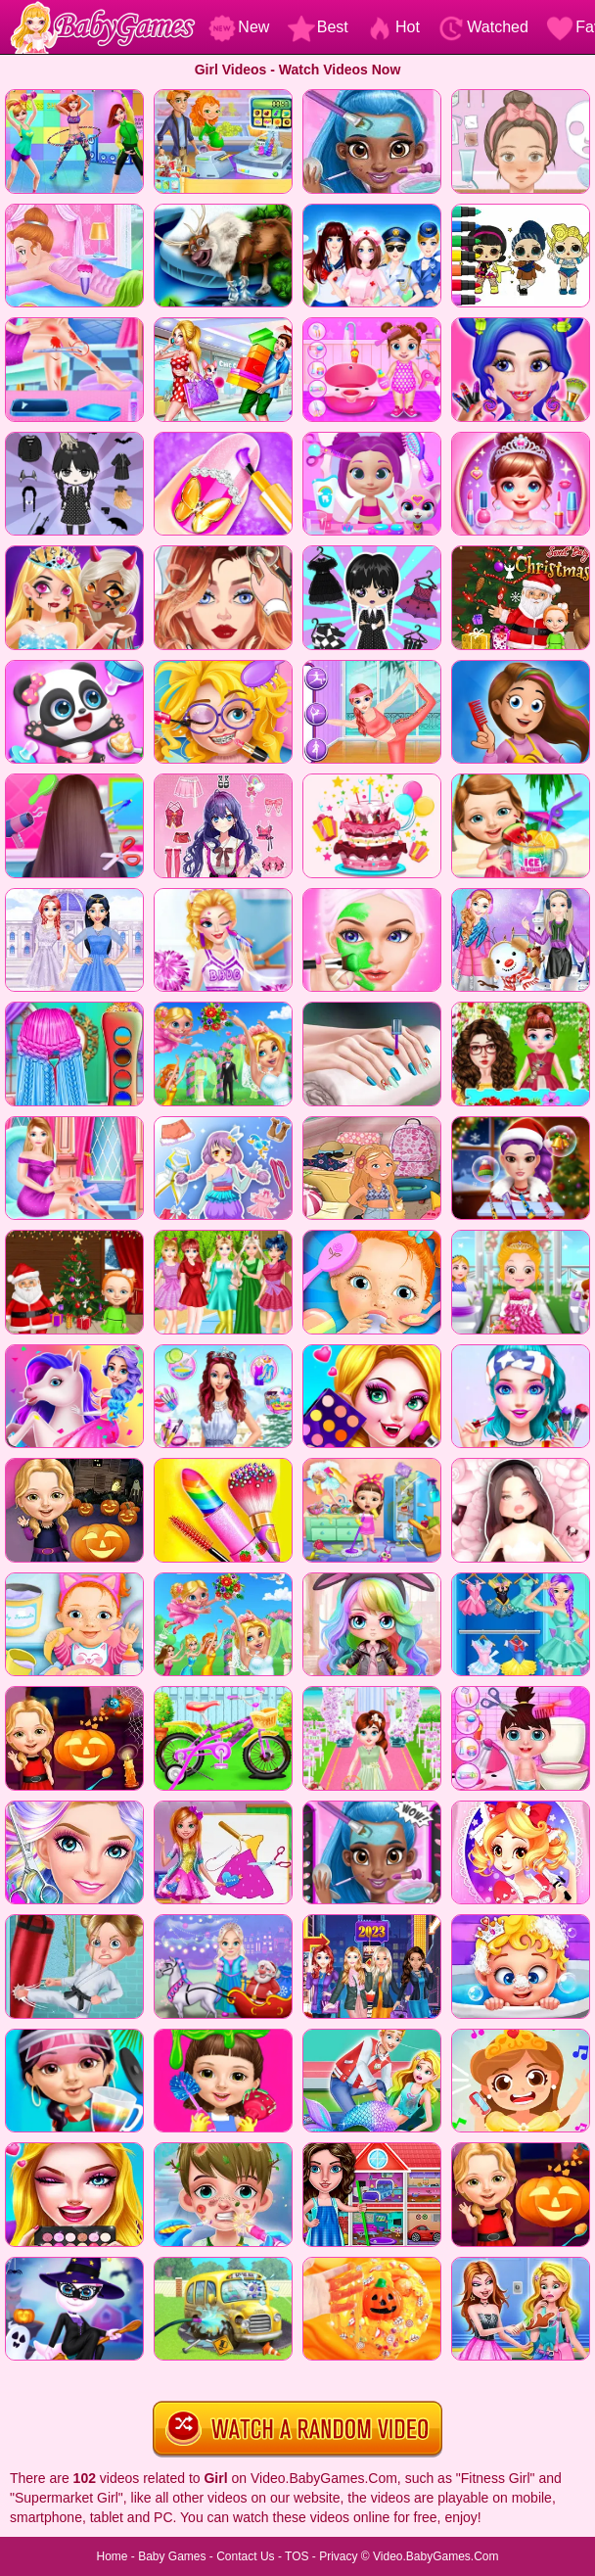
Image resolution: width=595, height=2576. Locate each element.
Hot (393, 27)
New (238, 27)
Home (111, 2556)
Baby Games (172, 2556)
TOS (296, 2556)
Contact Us (245, 2556)
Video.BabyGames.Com (436, 2556)
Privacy (338, 2556)
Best (318, 27)
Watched (482, 27)
